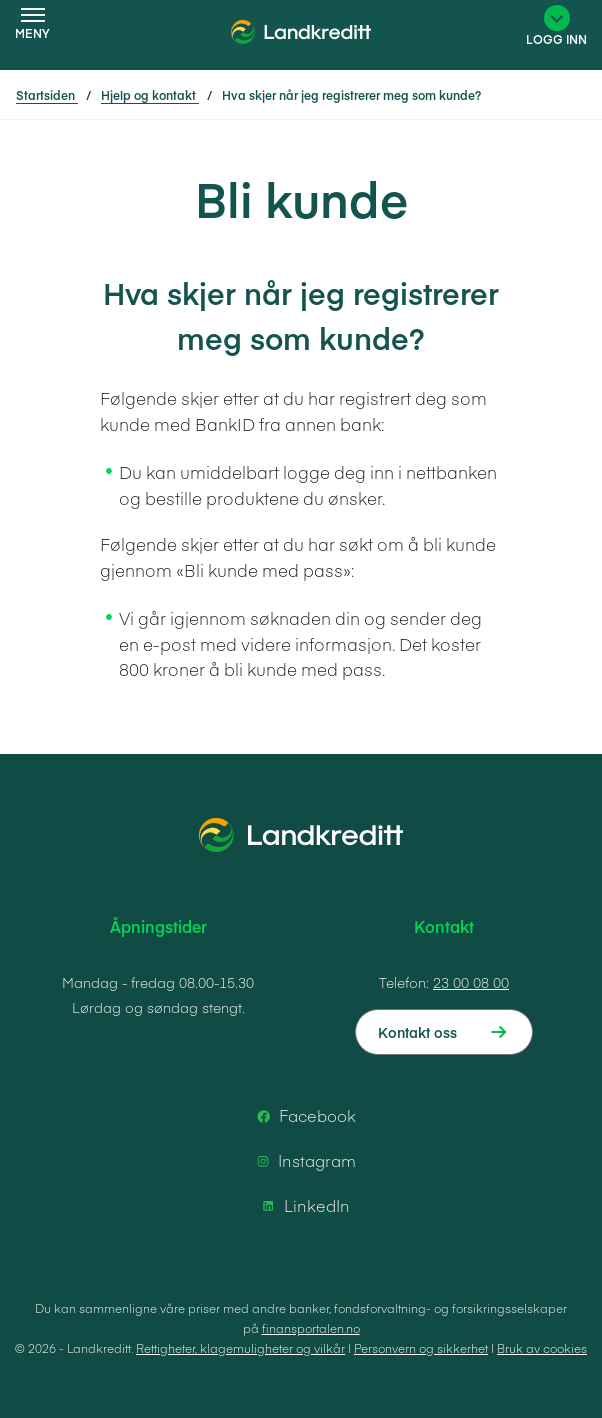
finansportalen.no (311, 1328)
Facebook (303, 1116)
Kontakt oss (417, 1032)
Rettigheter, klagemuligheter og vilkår (240, 1348)
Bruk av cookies (542, 1348)
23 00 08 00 (471, 982)
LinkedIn (303, 1206)
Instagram (303, 1161)
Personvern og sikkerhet (421, 1348)
